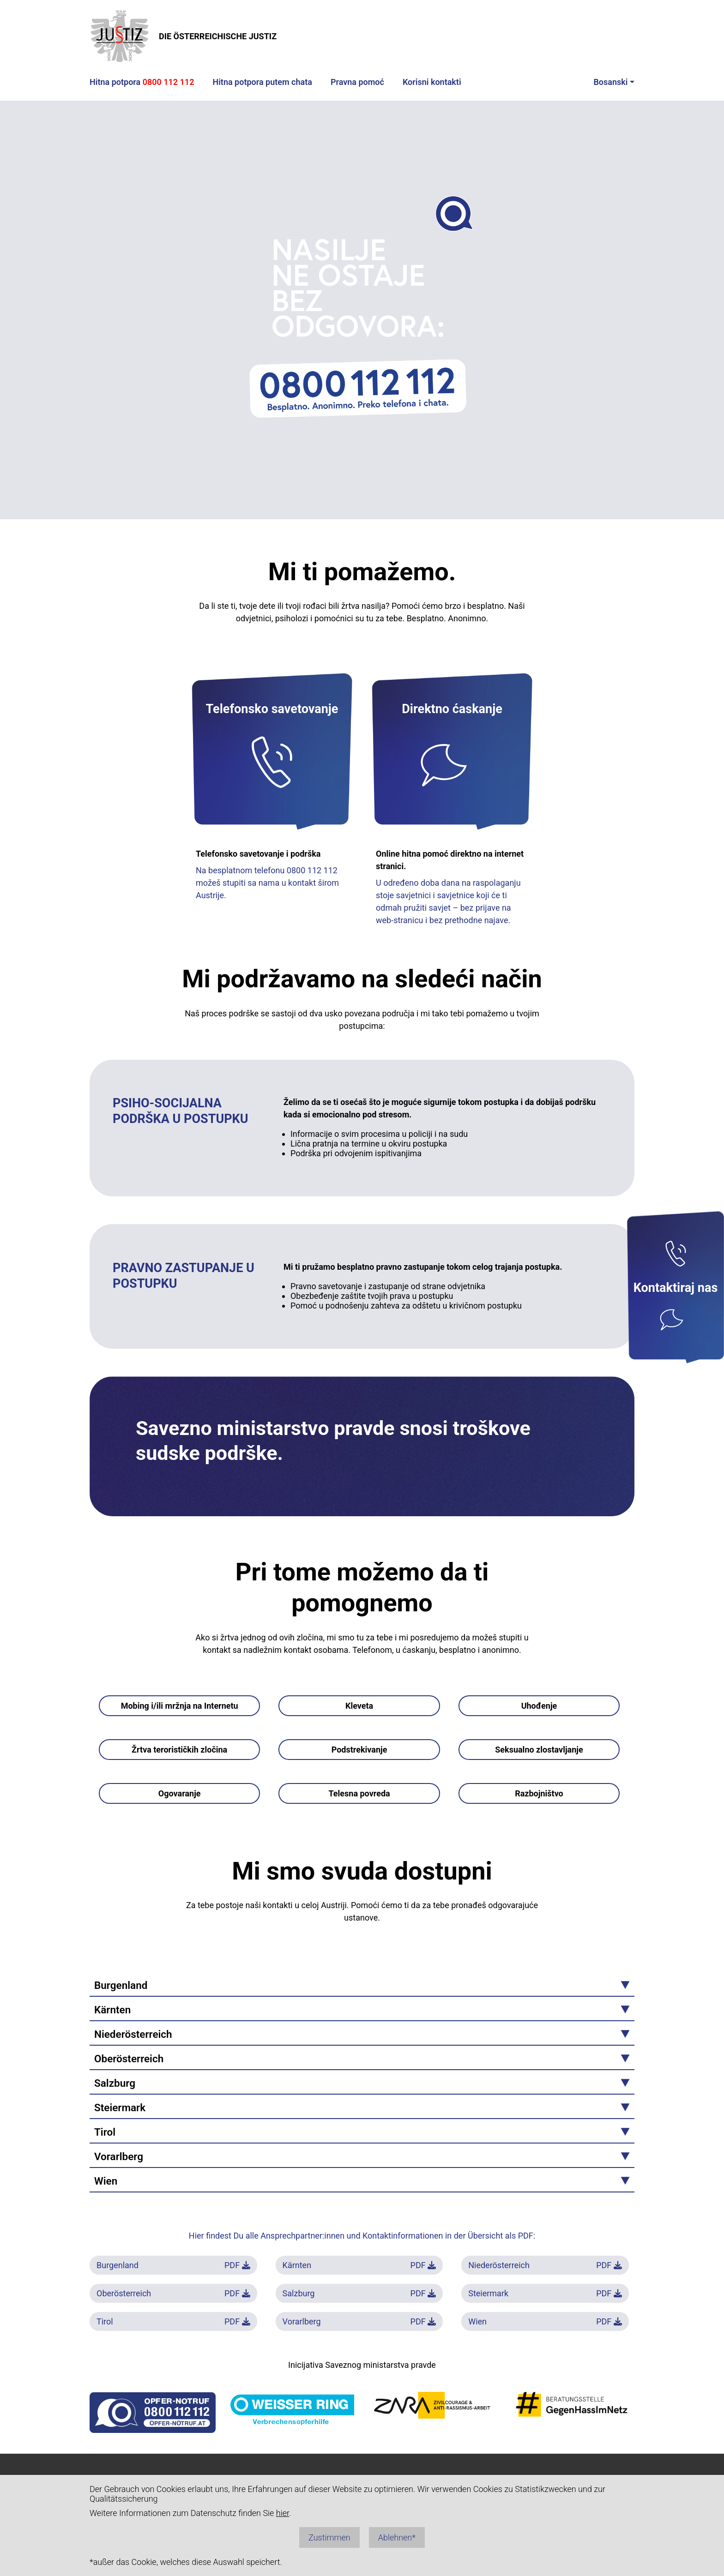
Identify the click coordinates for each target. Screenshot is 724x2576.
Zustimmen (329, 2537)
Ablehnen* (397, 2537)
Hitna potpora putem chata (262, 82)
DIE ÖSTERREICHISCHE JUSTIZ (183, 36)
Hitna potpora (142, 82)
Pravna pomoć (357, 82)
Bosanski (610, 82)
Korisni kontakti (432, 82)
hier (282, 2513)
